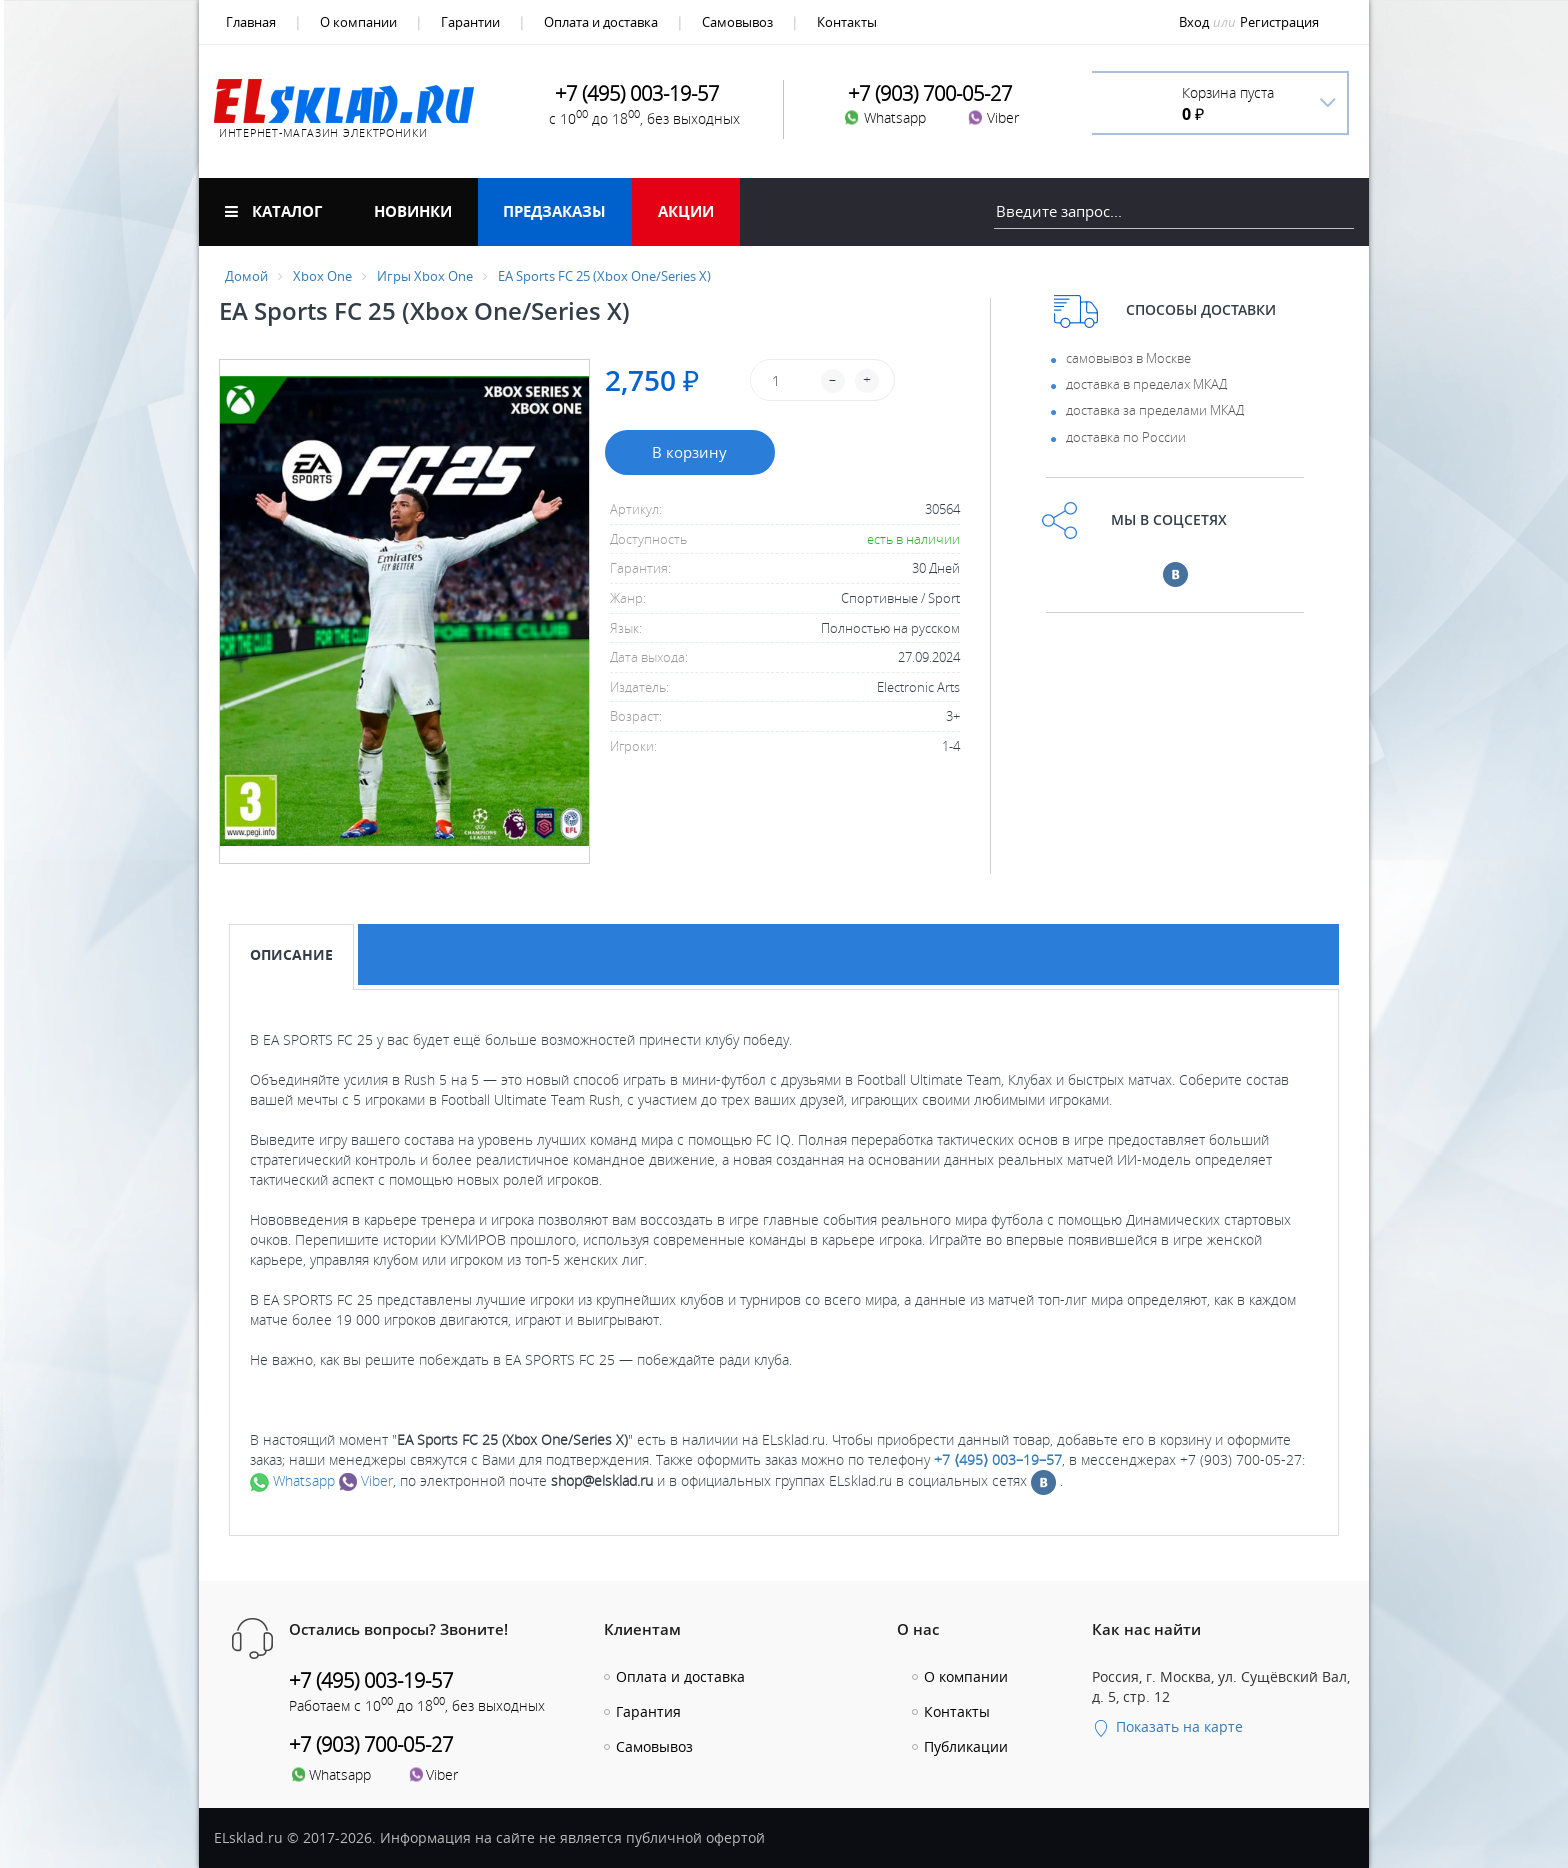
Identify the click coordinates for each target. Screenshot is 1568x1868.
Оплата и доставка (601, 22)
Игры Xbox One (425, 276)
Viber (366, 1480)
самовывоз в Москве (1128, 358)
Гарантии (470, 22)
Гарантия (648, 1711)
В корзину (689, 452)
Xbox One (322, 276)
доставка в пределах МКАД (1146, 384)
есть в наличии (913, 539)
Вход (1194, 22)
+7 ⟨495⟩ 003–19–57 (998, 1459)
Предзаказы (554, 211)
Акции (686, 211)
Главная (251, 22)
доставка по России (1126, 437)
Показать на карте (1167, 1726)
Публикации (966, 1746)
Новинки (413, 211)
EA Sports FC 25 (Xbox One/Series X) (604, 276)
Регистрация (1279, 22)
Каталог (273, 211)
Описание (291, 954)
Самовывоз (737, 22)
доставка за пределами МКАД (1155, 410)
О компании (358, 22)
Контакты (847, 22)
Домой (246, 276)
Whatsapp (292, 1480)
